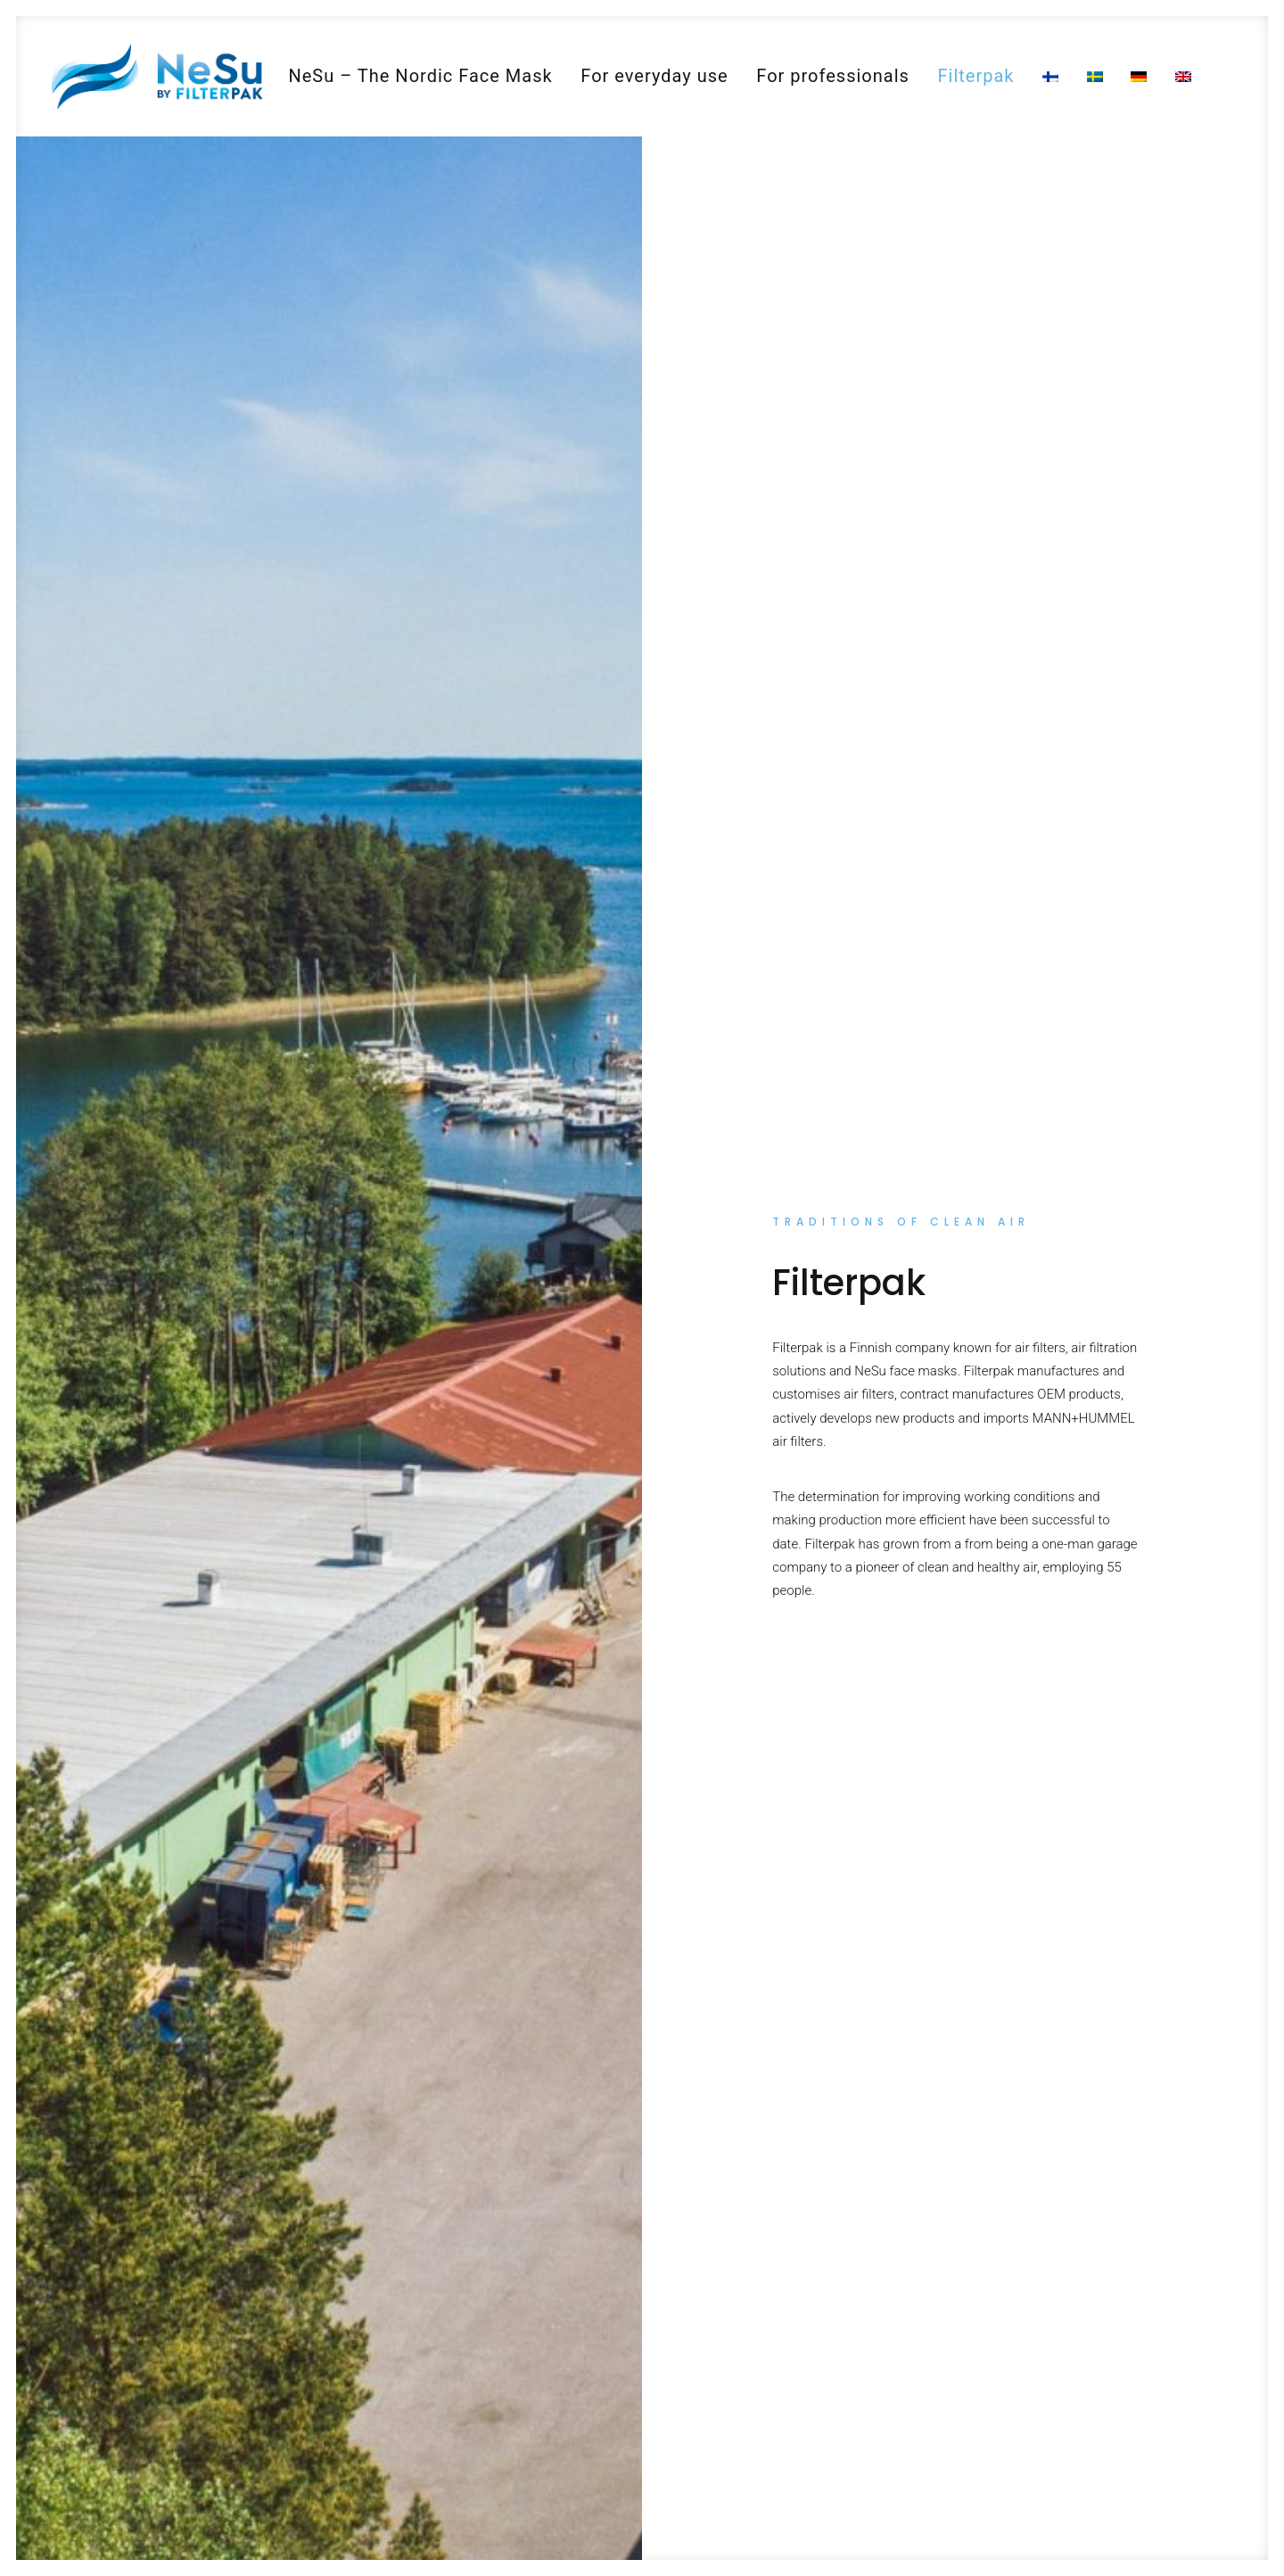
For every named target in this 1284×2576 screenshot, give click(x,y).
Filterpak (976, 76)
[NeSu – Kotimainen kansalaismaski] (156, 75)
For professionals (833, 76)
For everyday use (654, 76)
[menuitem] (420, 76)
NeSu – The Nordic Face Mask (420, 76)
